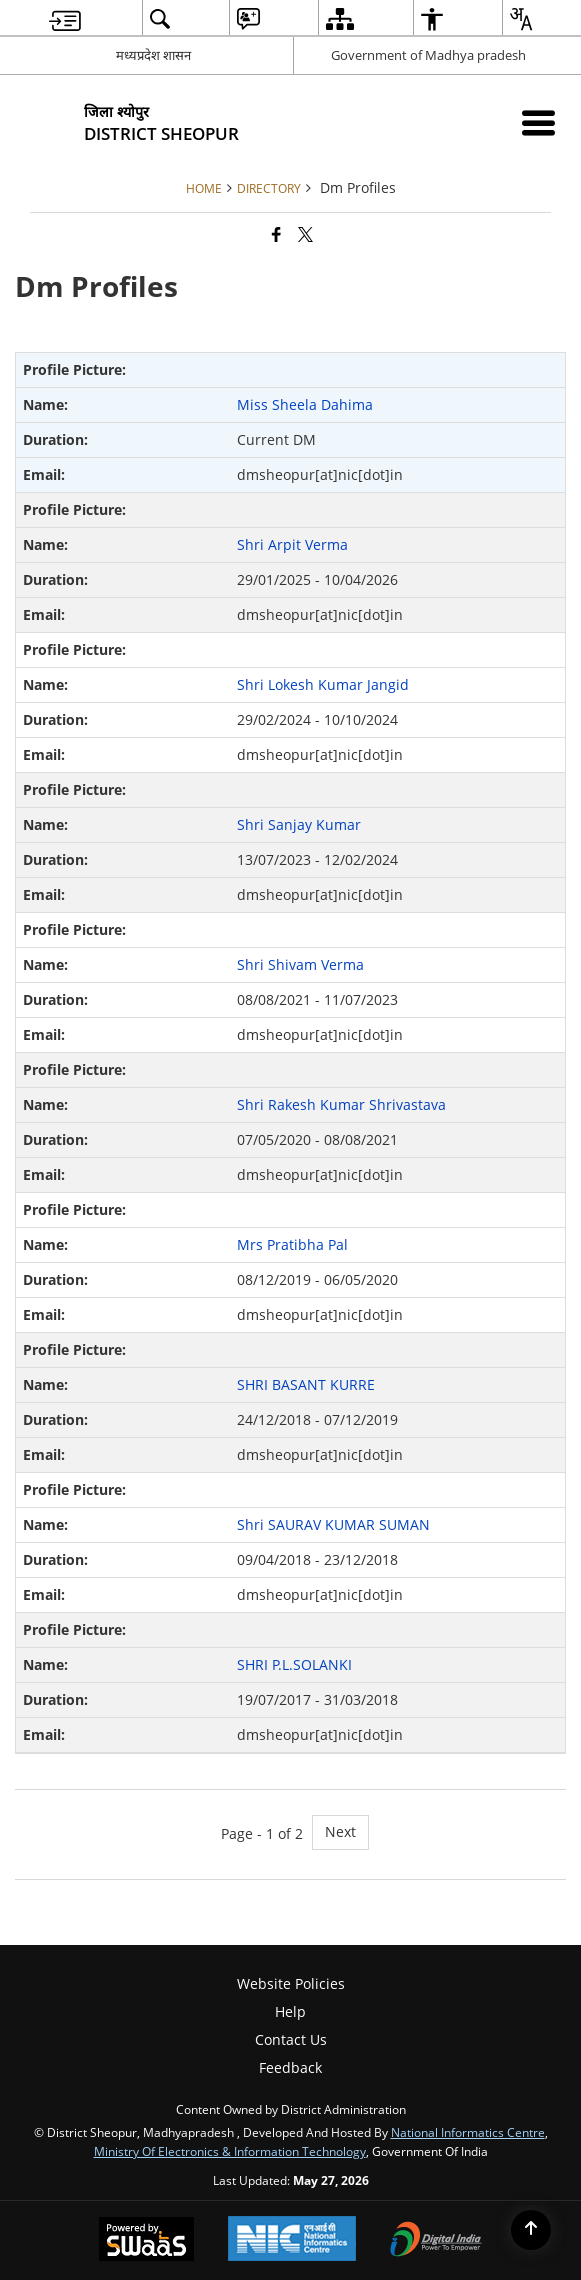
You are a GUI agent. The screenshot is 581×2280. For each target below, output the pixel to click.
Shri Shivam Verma (300, 964)
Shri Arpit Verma (292, 544)
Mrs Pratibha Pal (292, 1244)
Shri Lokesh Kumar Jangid (323, 684)
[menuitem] (65, 18)
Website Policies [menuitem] (291, 1983)
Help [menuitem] (290, 2011)
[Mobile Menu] (538, 122)
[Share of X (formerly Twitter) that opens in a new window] (305, 234)
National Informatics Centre (468, 2132)
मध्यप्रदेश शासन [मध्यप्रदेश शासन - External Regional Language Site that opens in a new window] (153, 55)
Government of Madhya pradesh (428, 55)
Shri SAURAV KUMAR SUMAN (333, 1524)
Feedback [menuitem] (290, 2067)
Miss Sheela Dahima (305, 404)
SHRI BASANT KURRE (306, 1384)
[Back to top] (531, 2230)
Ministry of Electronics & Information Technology (230, 2151)
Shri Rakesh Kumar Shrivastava (341, 1104)
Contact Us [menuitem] (291, 2039)
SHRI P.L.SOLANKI (294, 1664)
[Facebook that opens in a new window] (276, 234)
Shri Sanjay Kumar (299, 824)
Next (340, 1831)
